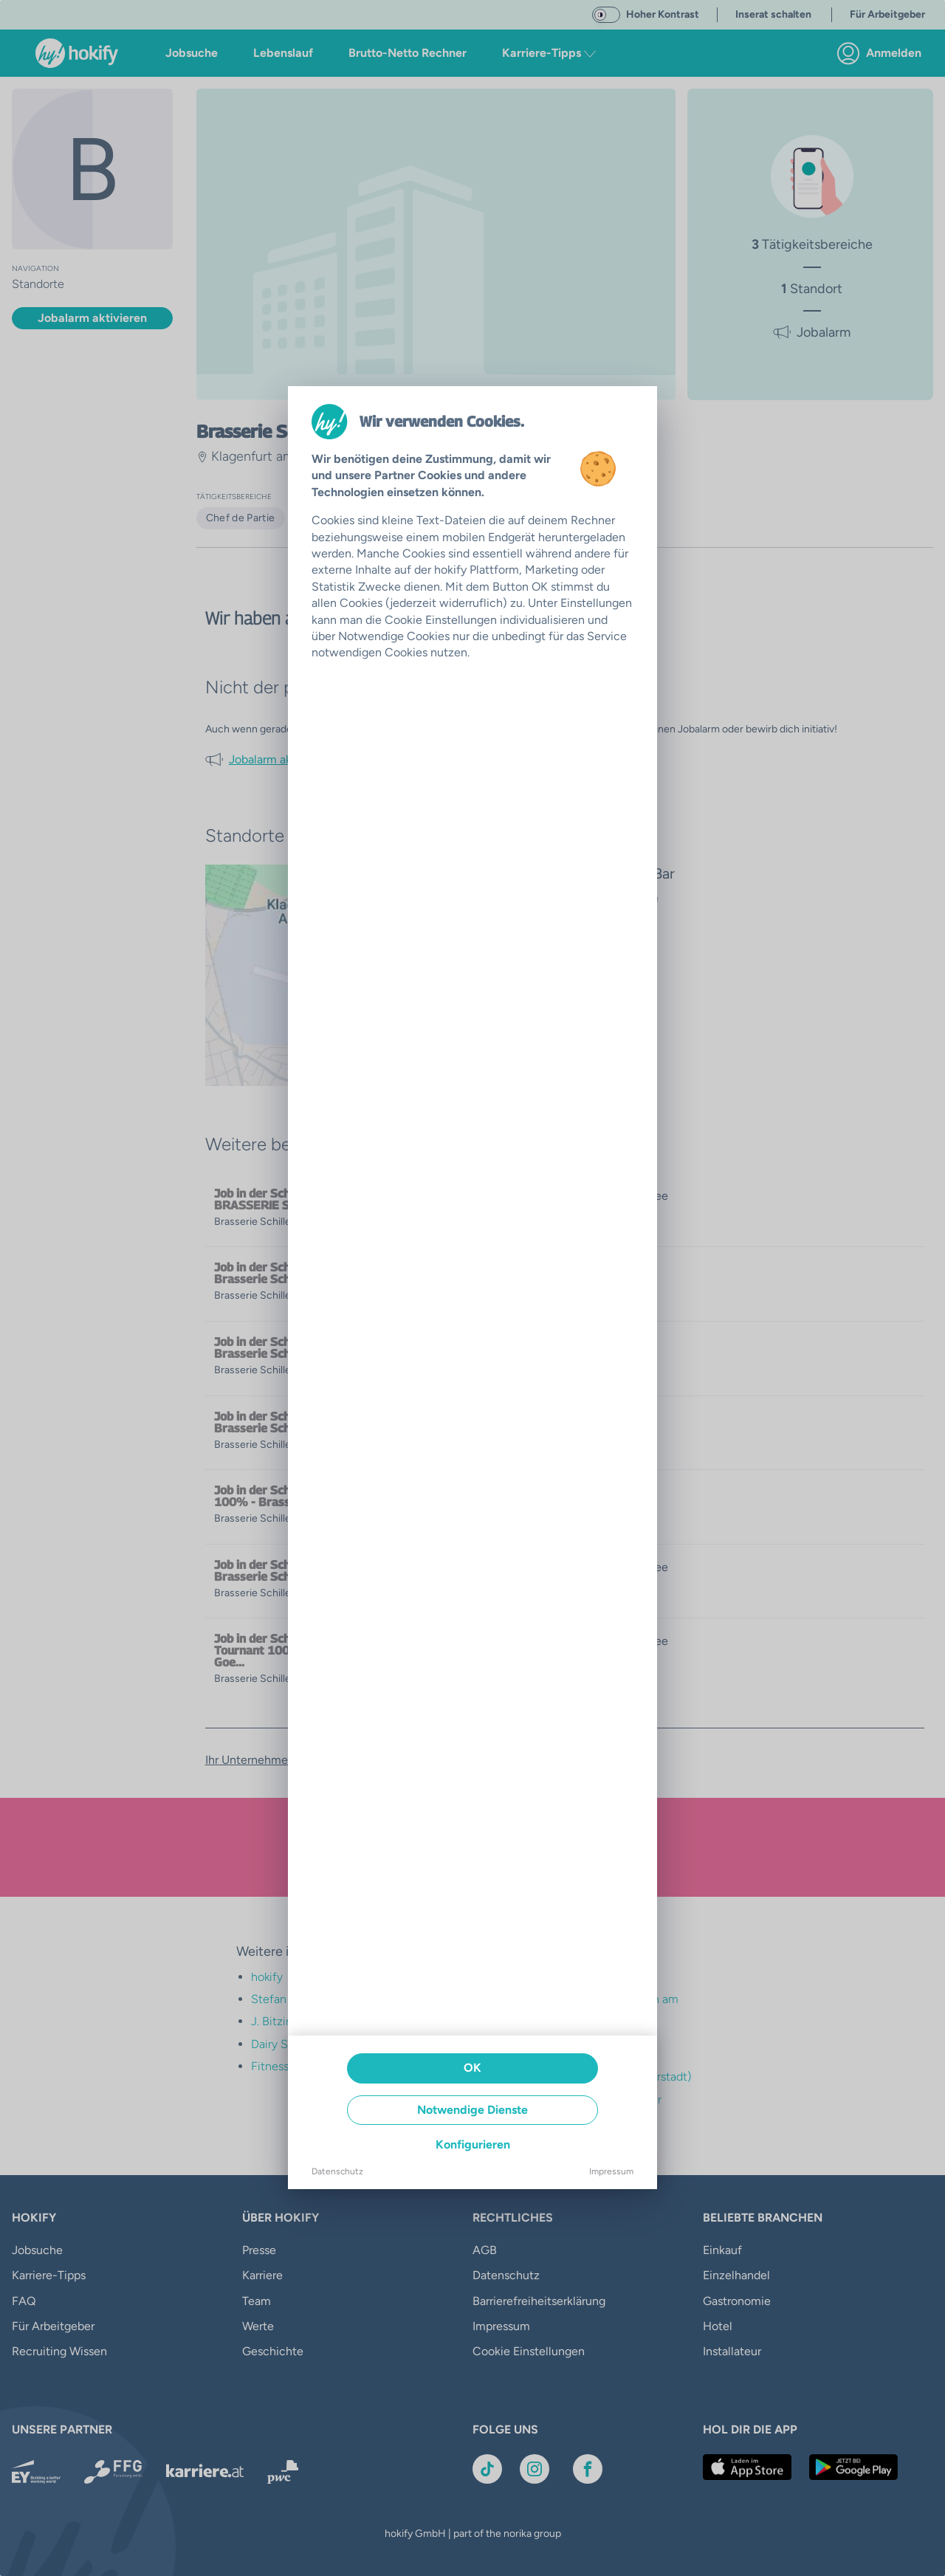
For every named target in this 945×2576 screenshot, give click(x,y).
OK (472, 2068)
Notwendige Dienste (472, 2110)
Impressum (611, 2171)
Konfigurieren (473, 2144)
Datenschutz (337, 2171)
